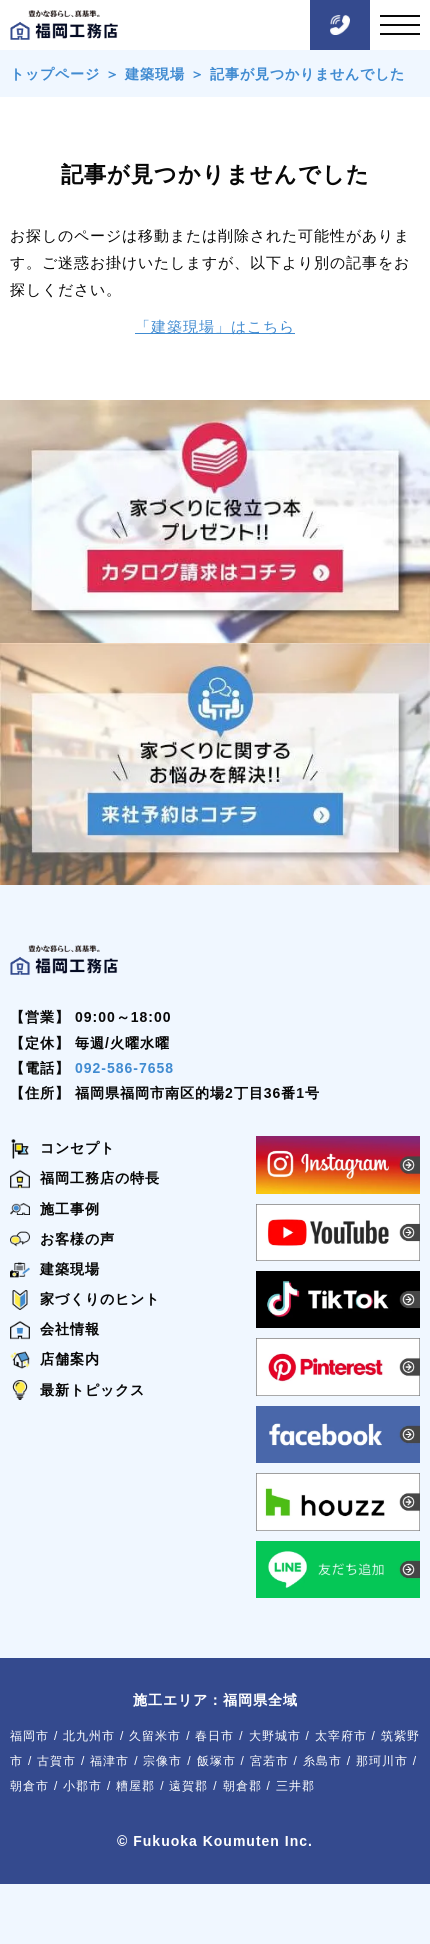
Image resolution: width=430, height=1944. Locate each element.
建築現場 (155, 74)
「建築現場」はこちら (215, 326)
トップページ (55, 74)
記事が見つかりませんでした (307, 74)
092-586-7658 (124, 1068)
